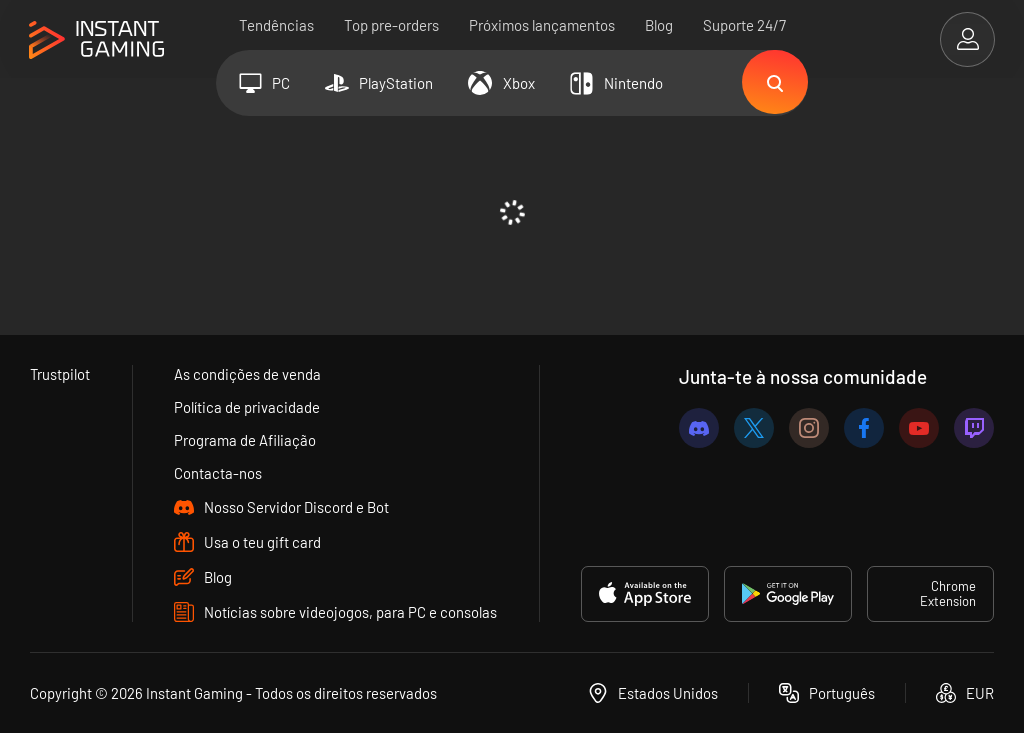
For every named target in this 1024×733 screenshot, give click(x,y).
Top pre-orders (391, 25)
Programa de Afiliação (246, 440)
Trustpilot (60, 374)
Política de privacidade (248, 407)
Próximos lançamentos (542, 25)
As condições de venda (248, 374)
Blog (659, 25)
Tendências (276, 25)
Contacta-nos (219, 473)
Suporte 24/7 (744, 25)
